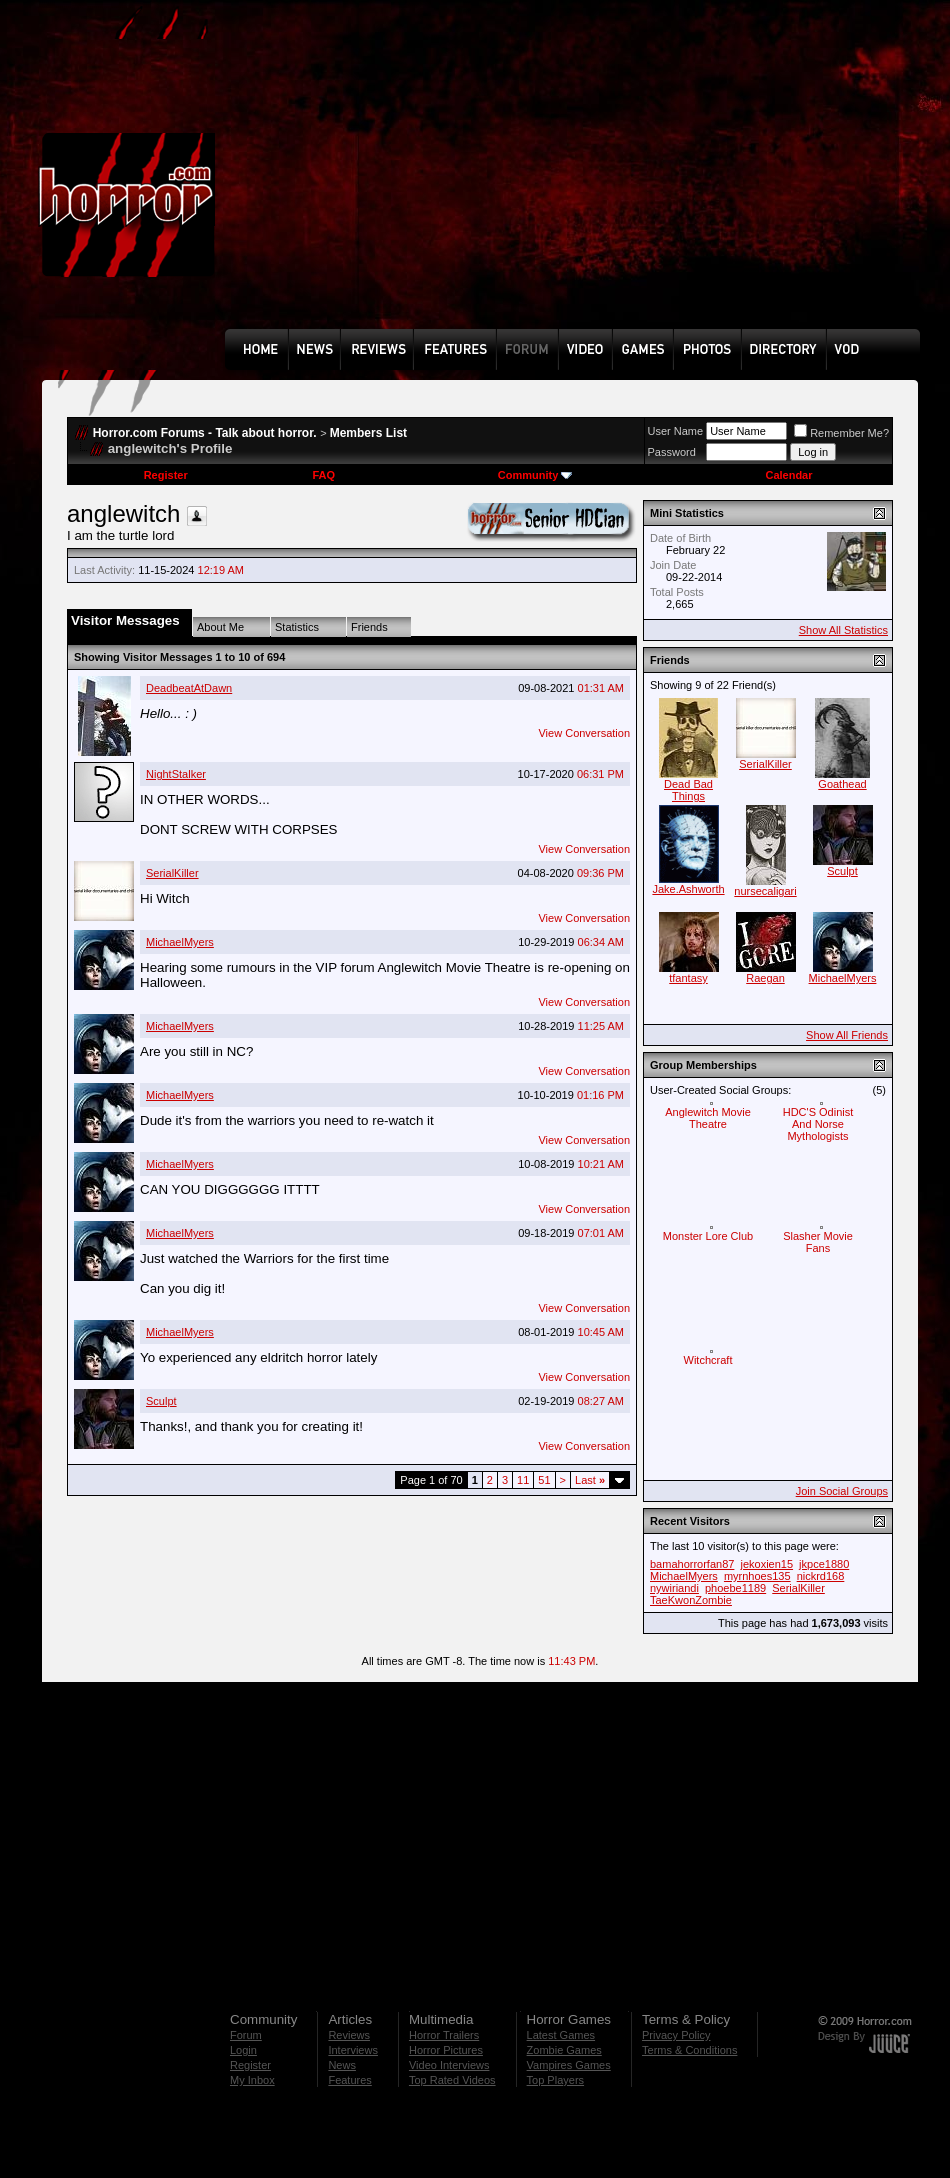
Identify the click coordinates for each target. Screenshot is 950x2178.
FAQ (323, 475)
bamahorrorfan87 (692, 1564)
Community (535, 475)
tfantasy (688, 978)
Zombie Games (564, 2050)
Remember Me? (841, 433)
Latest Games (561, 2035)
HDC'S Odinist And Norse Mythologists (818, 1124)
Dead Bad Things (688, 790)
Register (166, 475)
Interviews (353, 2050)
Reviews (349, 2035)
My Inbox (252, 2080)
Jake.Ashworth (688, 889)
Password (672, 452)
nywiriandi (674, 1588)
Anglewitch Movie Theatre (708, 1118)
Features (349, 2080)
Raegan (765, 978)
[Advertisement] (479, 179)
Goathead (842, 784)
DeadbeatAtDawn (189, 688)
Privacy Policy (676, 2035)
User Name (676, 431)
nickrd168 (821, 1576)
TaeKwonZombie (691, 1600)
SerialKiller (172, 873)
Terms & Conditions (689, 2050)
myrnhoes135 (757, 1576)
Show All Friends (847, 1035)
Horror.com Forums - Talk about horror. (205, 433)
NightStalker (176, 774)
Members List (368, 433)
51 (544, 1480)
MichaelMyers (180, 942)
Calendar (788, 475)
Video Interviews (449, 2065)
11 (523, 1480)
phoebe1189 (735, 1588)
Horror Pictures (446, 2050)
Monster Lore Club (708, 1236)
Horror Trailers (444, 2035)
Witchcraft (708, 1360)
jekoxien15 (766, 1564)
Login (243, 2050)
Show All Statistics (843, 630)
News (342, 2065)
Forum (246, 2035)
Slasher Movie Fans (818, 1242)
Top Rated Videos (452, 2080)
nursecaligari (765, 891)
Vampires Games (569, 2065)
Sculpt (161, 1401)
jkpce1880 (824, 1564)
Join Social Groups (842, 1491)
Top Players (555, 2080)
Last (590, 1480)
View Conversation (584, 733)
